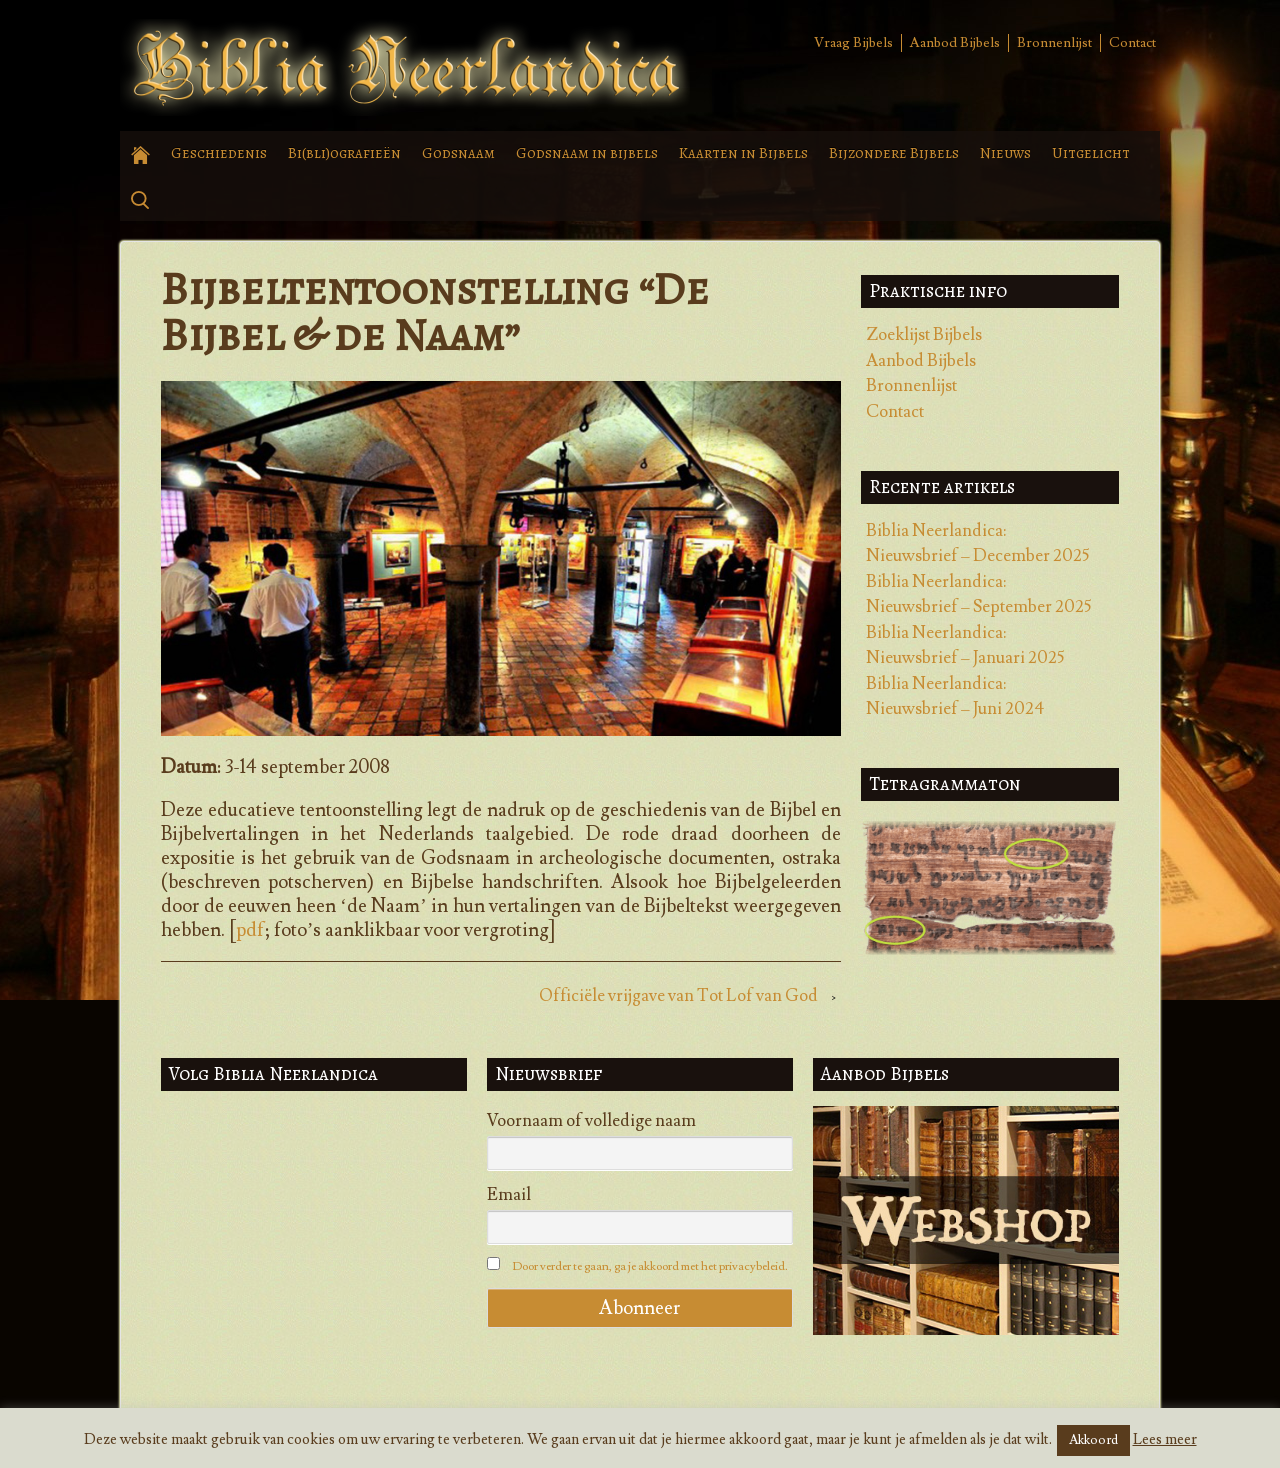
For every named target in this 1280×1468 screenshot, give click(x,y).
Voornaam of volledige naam (591, 1121)
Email (509, 1195)
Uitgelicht (1091, 153)
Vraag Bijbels (853, 43)
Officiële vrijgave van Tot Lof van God (678, 996)
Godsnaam (458, 153)
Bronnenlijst (1054, 43)
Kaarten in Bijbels (743, 153)
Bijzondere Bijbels (894, 153)
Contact (1132, 43)
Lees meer (1165, 1439)
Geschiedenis (219, 153)
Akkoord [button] (1093, 1440)
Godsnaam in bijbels (587, 153)
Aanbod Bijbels (955, 43)
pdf (250, 930)
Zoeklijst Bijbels (924, 335)
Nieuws (1005, 153)
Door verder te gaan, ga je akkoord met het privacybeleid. (650, 1266)
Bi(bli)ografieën (344, 153)
